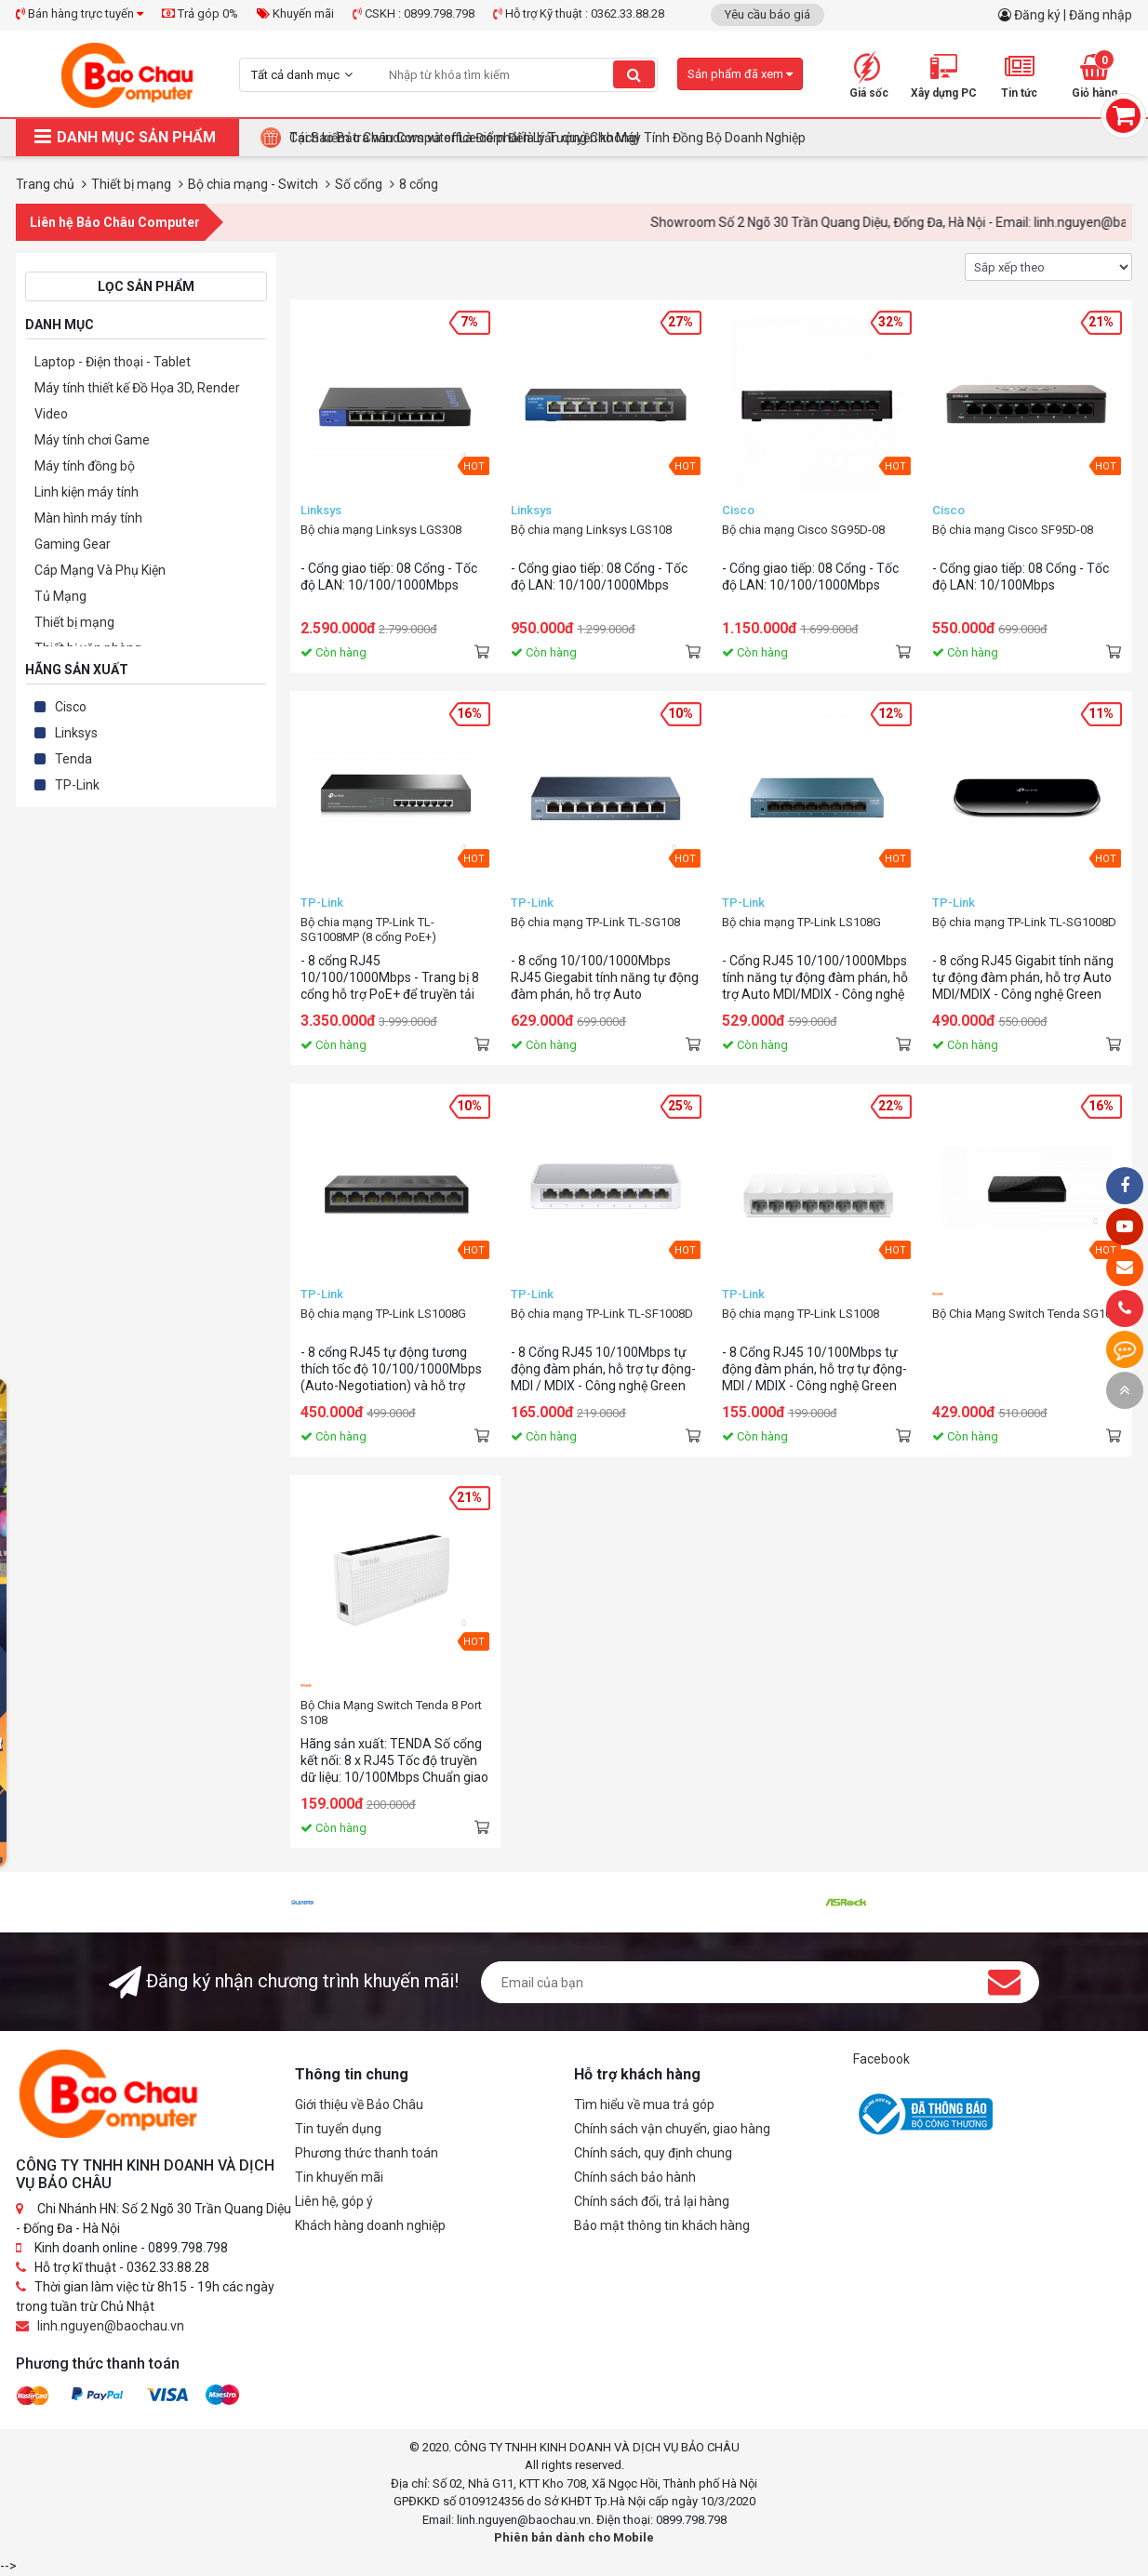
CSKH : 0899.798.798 (413, 13)
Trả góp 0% (200, 13)
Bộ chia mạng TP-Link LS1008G (383, 1314)
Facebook (881, 2059)
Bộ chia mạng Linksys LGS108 (591, 530)
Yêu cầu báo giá (767, 14)
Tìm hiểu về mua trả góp (644, 2104)
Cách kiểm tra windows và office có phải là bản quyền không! (464, 137)
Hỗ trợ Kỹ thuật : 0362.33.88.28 (578, 13)
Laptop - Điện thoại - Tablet (112, 361)
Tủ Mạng (60, 596)
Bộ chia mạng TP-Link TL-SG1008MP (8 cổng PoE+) (368, 929)
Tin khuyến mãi (339, 2177)
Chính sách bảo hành (635, 2177)
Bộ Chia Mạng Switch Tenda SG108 (1025, 1314)
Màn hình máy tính (88, 518)
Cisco (71, 706)
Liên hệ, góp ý (334, 2201)
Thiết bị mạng (74, 622)
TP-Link (77, 784)
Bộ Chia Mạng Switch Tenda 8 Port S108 (391, 1712)
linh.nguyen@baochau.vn (110, 2325)
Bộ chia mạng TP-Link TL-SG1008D (1024, 922)
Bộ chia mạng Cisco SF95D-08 (1012, 530)
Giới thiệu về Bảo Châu (359, 2104)
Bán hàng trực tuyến (79, 13)
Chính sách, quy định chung (653, 2152)
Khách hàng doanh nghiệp (370, 2225)
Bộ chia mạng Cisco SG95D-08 (803, 530)
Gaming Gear (72, 544)
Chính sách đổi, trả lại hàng (651, 2201)
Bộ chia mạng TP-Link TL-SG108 (595, 922)
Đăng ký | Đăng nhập (1073, 14)
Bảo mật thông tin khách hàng (662, 2225)
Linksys (76, 732)
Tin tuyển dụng (338, 2128)
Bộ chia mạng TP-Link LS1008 (800, 1314)
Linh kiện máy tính (86, 492)
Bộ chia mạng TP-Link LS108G (801, 922)
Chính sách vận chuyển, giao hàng (672, 2128)
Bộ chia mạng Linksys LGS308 (380, 530)
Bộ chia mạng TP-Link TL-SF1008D (602, 1314)
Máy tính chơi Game (92, 439)
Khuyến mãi (295, 13)
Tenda (73, 758)
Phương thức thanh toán (366, 2152)
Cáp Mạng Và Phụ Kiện (100, 570)
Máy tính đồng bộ (84, 465)
